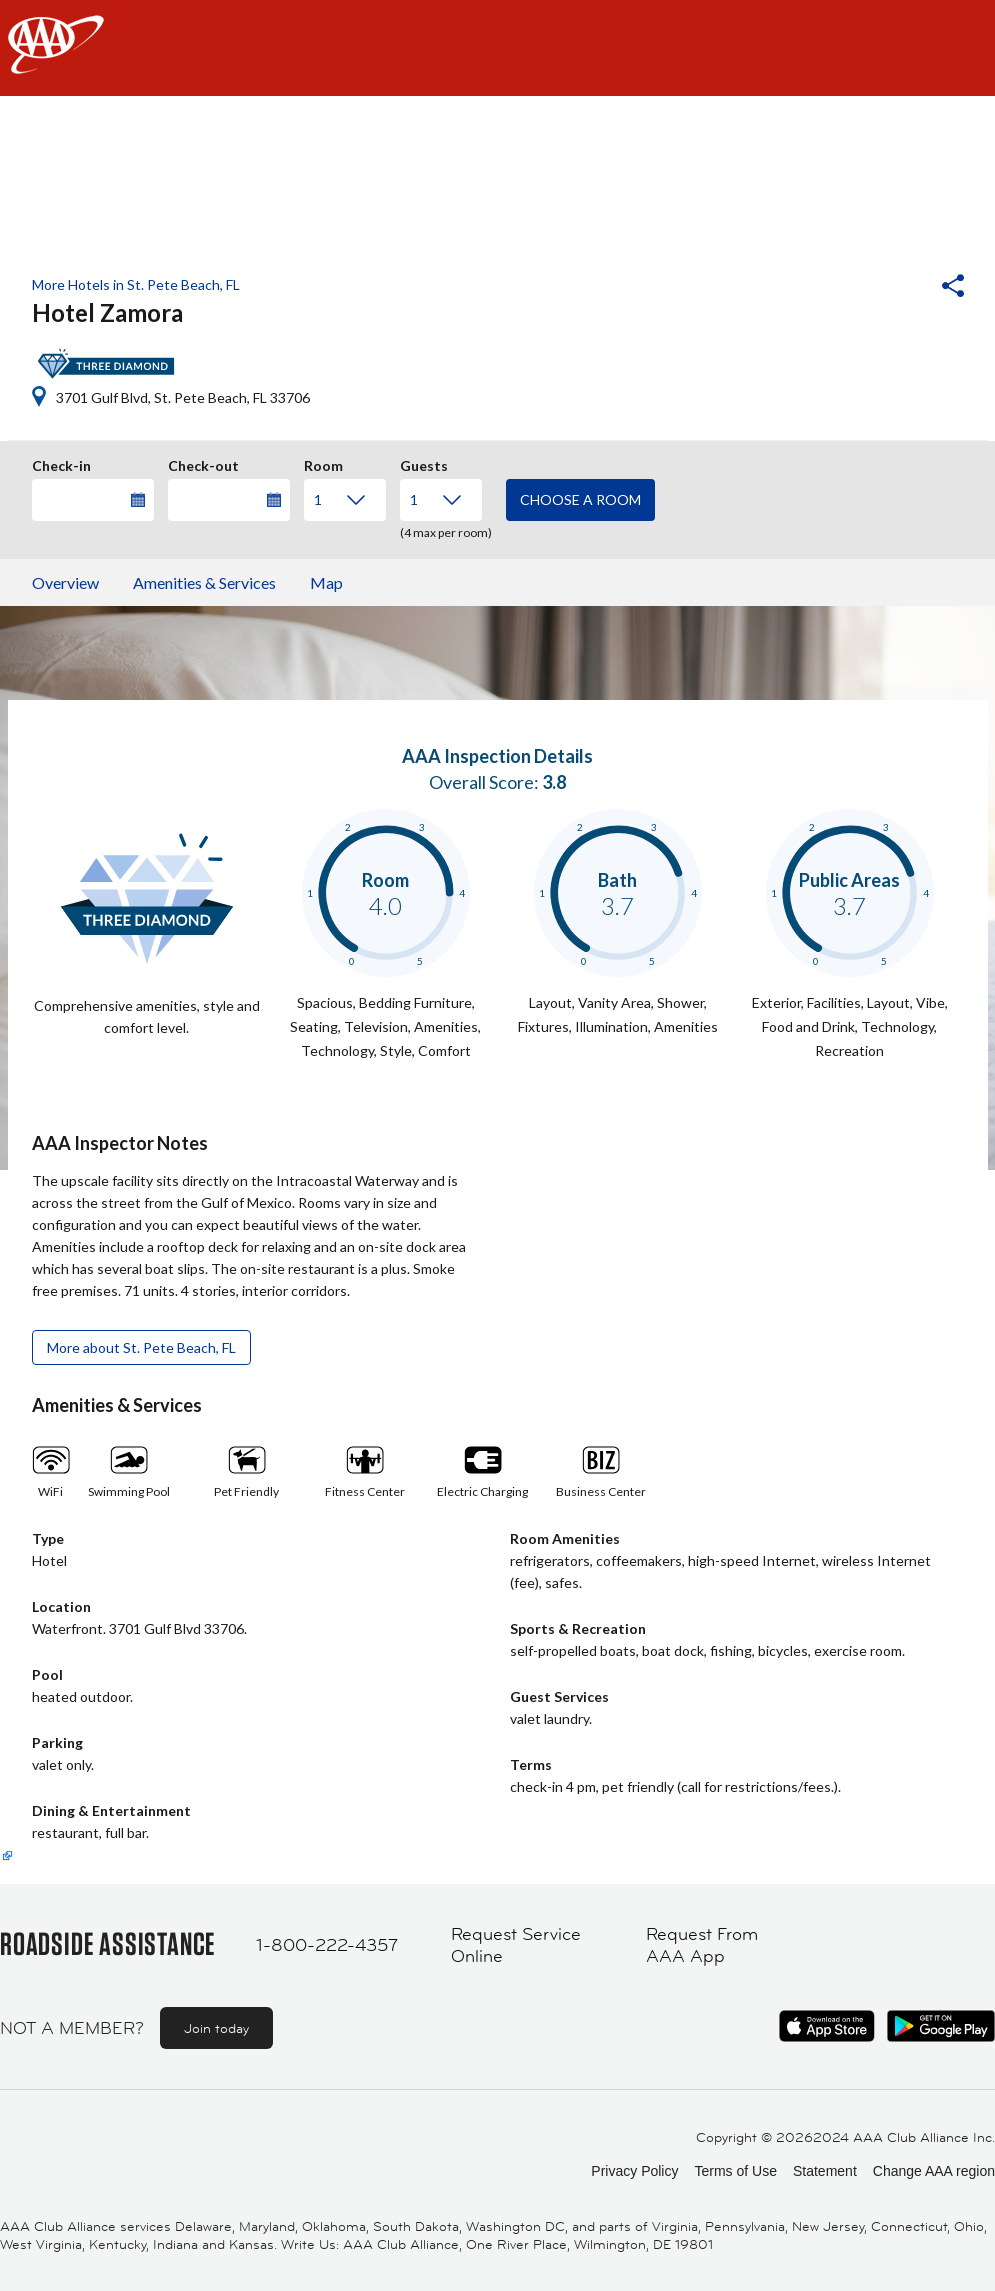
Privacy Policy (634, 2171)
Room (323, 463)
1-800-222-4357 (327, 1945)
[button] (899, 288)
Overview (65, 582)
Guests (424, 463)
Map (326, 582)
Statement (825, 2171)
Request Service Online (516, 1945)
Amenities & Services (204, 582)
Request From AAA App (702, 1945)
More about (141, 1347)
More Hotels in (136, 284)
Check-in (61, 463)
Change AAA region (934, 2171)
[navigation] (497, 48)
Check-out (203, 463)
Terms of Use (735, 2171)
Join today (216, 2028)
